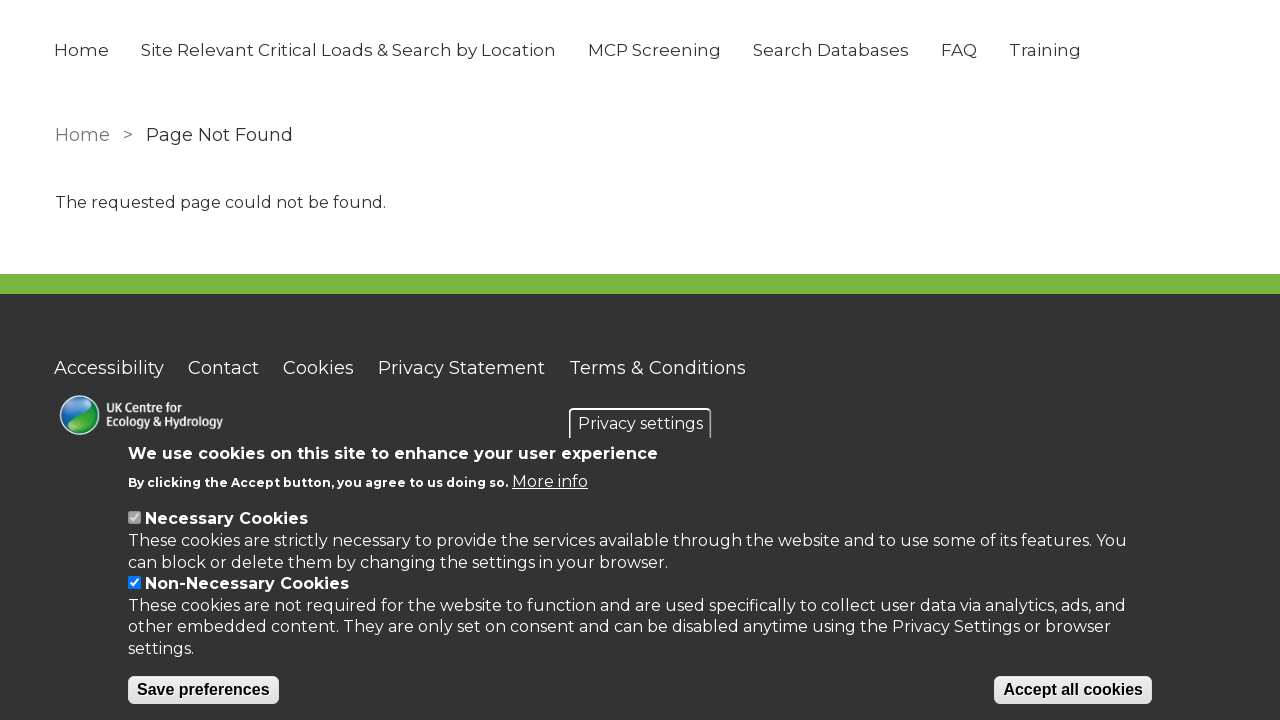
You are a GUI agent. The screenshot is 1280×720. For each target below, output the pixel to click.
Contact (224, 368)
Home (82, 50)
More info (550, 481)
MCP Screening (655, 50)
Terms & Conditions (658, 368)
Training (1046, 50)
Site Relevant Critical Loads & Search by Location (349, 50)
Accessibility (110, 368)
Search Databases (832, 50)
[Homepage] (222, 417)
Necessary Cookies (226, 518)
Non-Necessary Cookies (247, 583)
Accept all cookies (1073, 689)
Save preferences (203, 689)
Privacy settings (640, 423)
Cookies (319, 368)
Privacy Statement (462, 368)
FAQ (960, 50)
